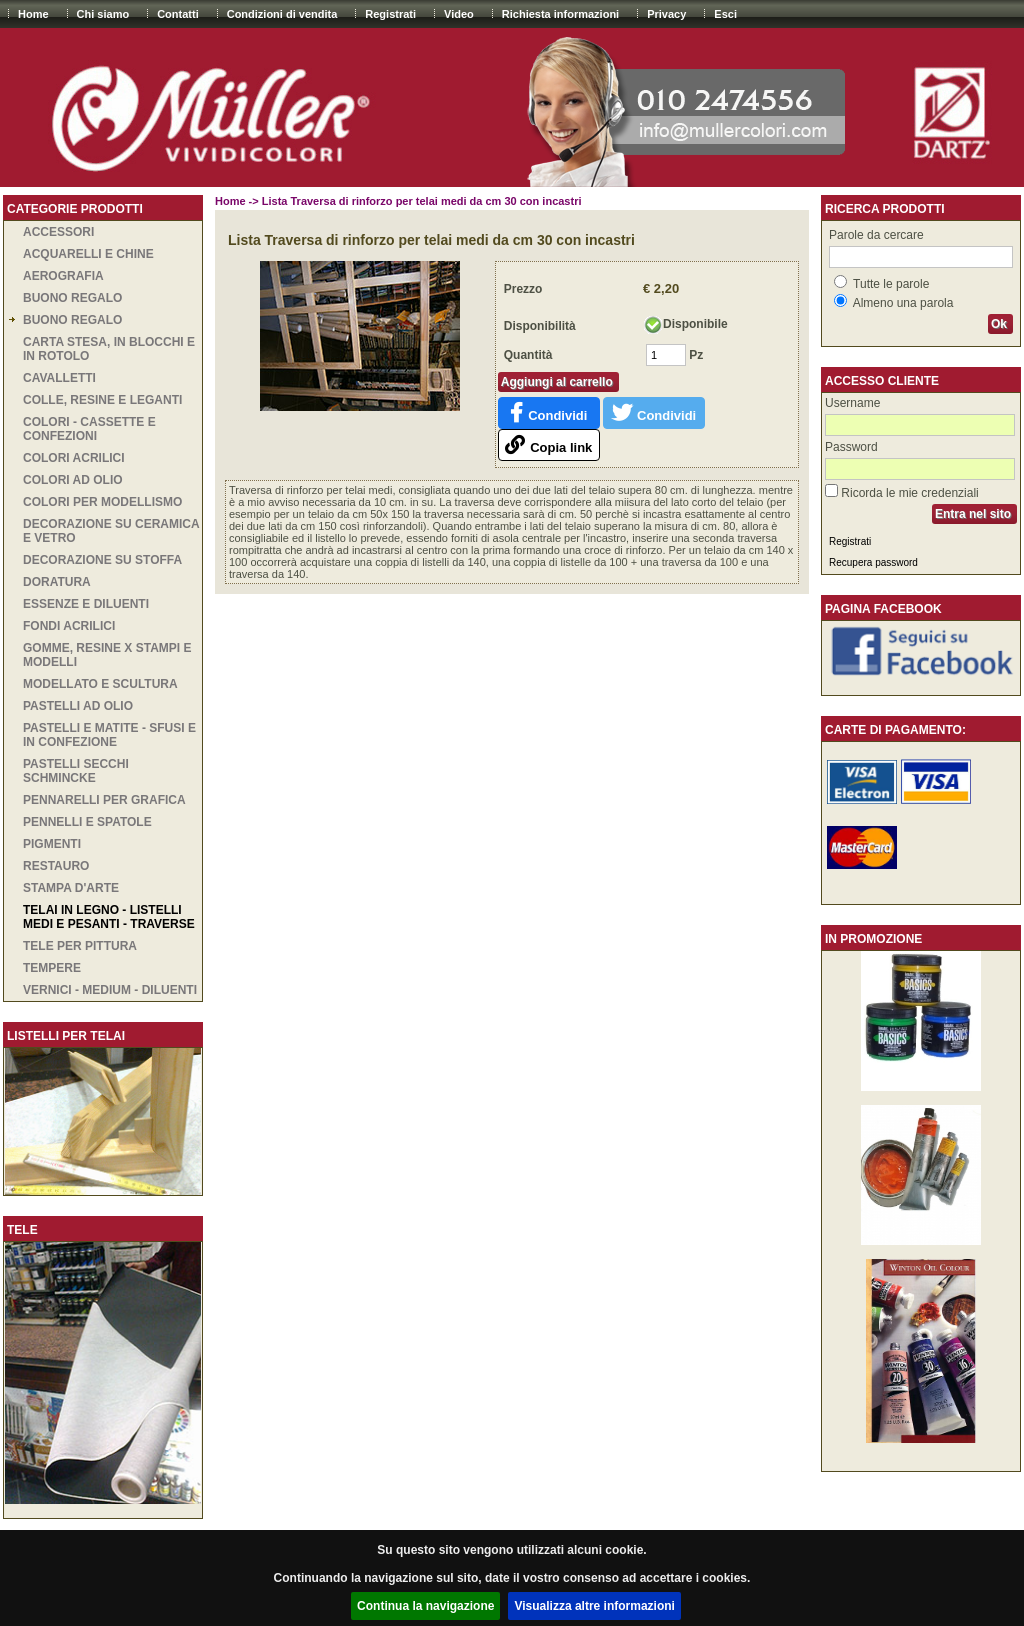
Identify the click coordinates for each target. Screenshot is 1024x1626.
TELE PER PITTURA (80, 946)
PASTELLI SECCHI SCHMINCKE (76, 771)
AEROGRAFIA (63, 276)
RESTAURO (56, 866)
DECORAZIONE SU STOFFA (102, 560)
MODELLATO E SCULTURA (100, 684)
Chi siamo (103, 14)
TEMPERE (52, 968)
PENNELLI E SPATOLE (87, 822)
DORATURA (57, 582)
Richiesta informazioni (560, 14)
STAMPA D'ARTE (71, 888)
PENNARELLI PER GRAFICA (104, 800)
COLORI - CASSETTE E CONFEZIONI (89, 429)
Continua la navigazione (425, 1606)
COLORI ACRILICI (74, 458)
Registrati (390, 14)
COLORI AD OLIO (73, 480)
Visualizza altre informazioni (594, 1606)
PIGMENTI (52, 844)
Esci (725, 14)
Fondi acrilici (69, 626)
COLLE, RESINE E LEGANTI (102, 400)
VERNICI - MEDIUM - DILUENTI (110, 990)
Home (33, 14)
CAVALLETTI (59, 378)
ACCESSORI (58, 232)
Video (459, 14)
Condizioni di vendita (282, 14)
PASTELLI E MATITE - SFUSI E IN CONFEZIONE (109, 735)
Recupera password (873, 562)
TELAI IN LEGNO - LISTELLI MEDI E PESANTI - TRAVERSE (109, 917)
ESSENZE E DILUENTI (86, 604)
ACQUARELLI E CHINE (88, 254)
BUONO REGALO (72, 298)
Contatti (178, 14)
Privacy (666, 14)
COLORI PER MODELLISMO (102, 502)
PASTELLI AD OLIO (78, 706)
